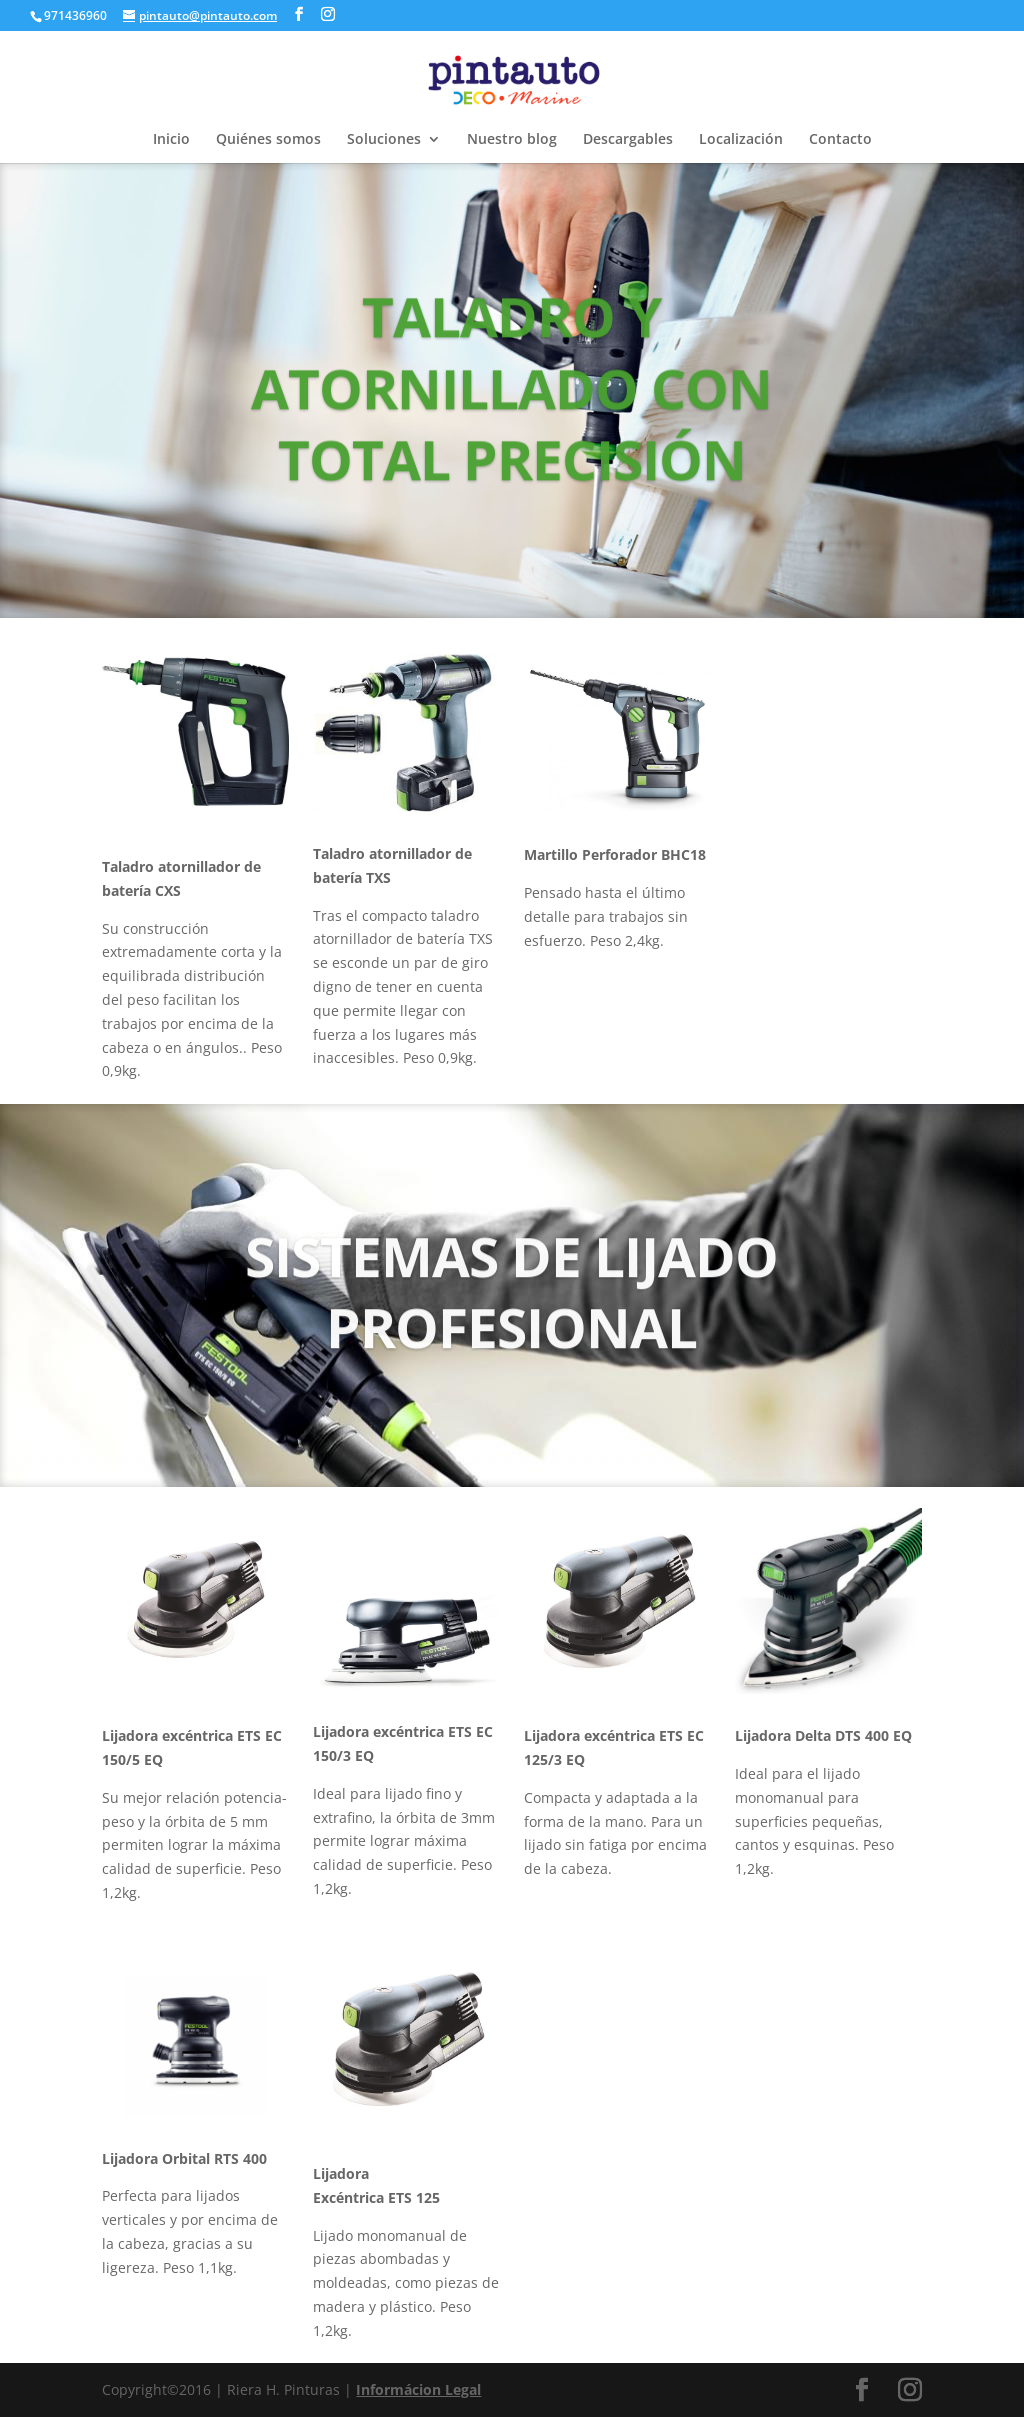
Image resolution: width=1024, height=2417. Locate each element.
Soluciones (384, 140)
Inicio (171, 140)
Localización (741, 140)
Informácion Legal (418, 2389)
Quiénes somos (268, 140)
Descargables (628, 140)
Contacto (840, 140)
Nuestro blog (512, 140)
